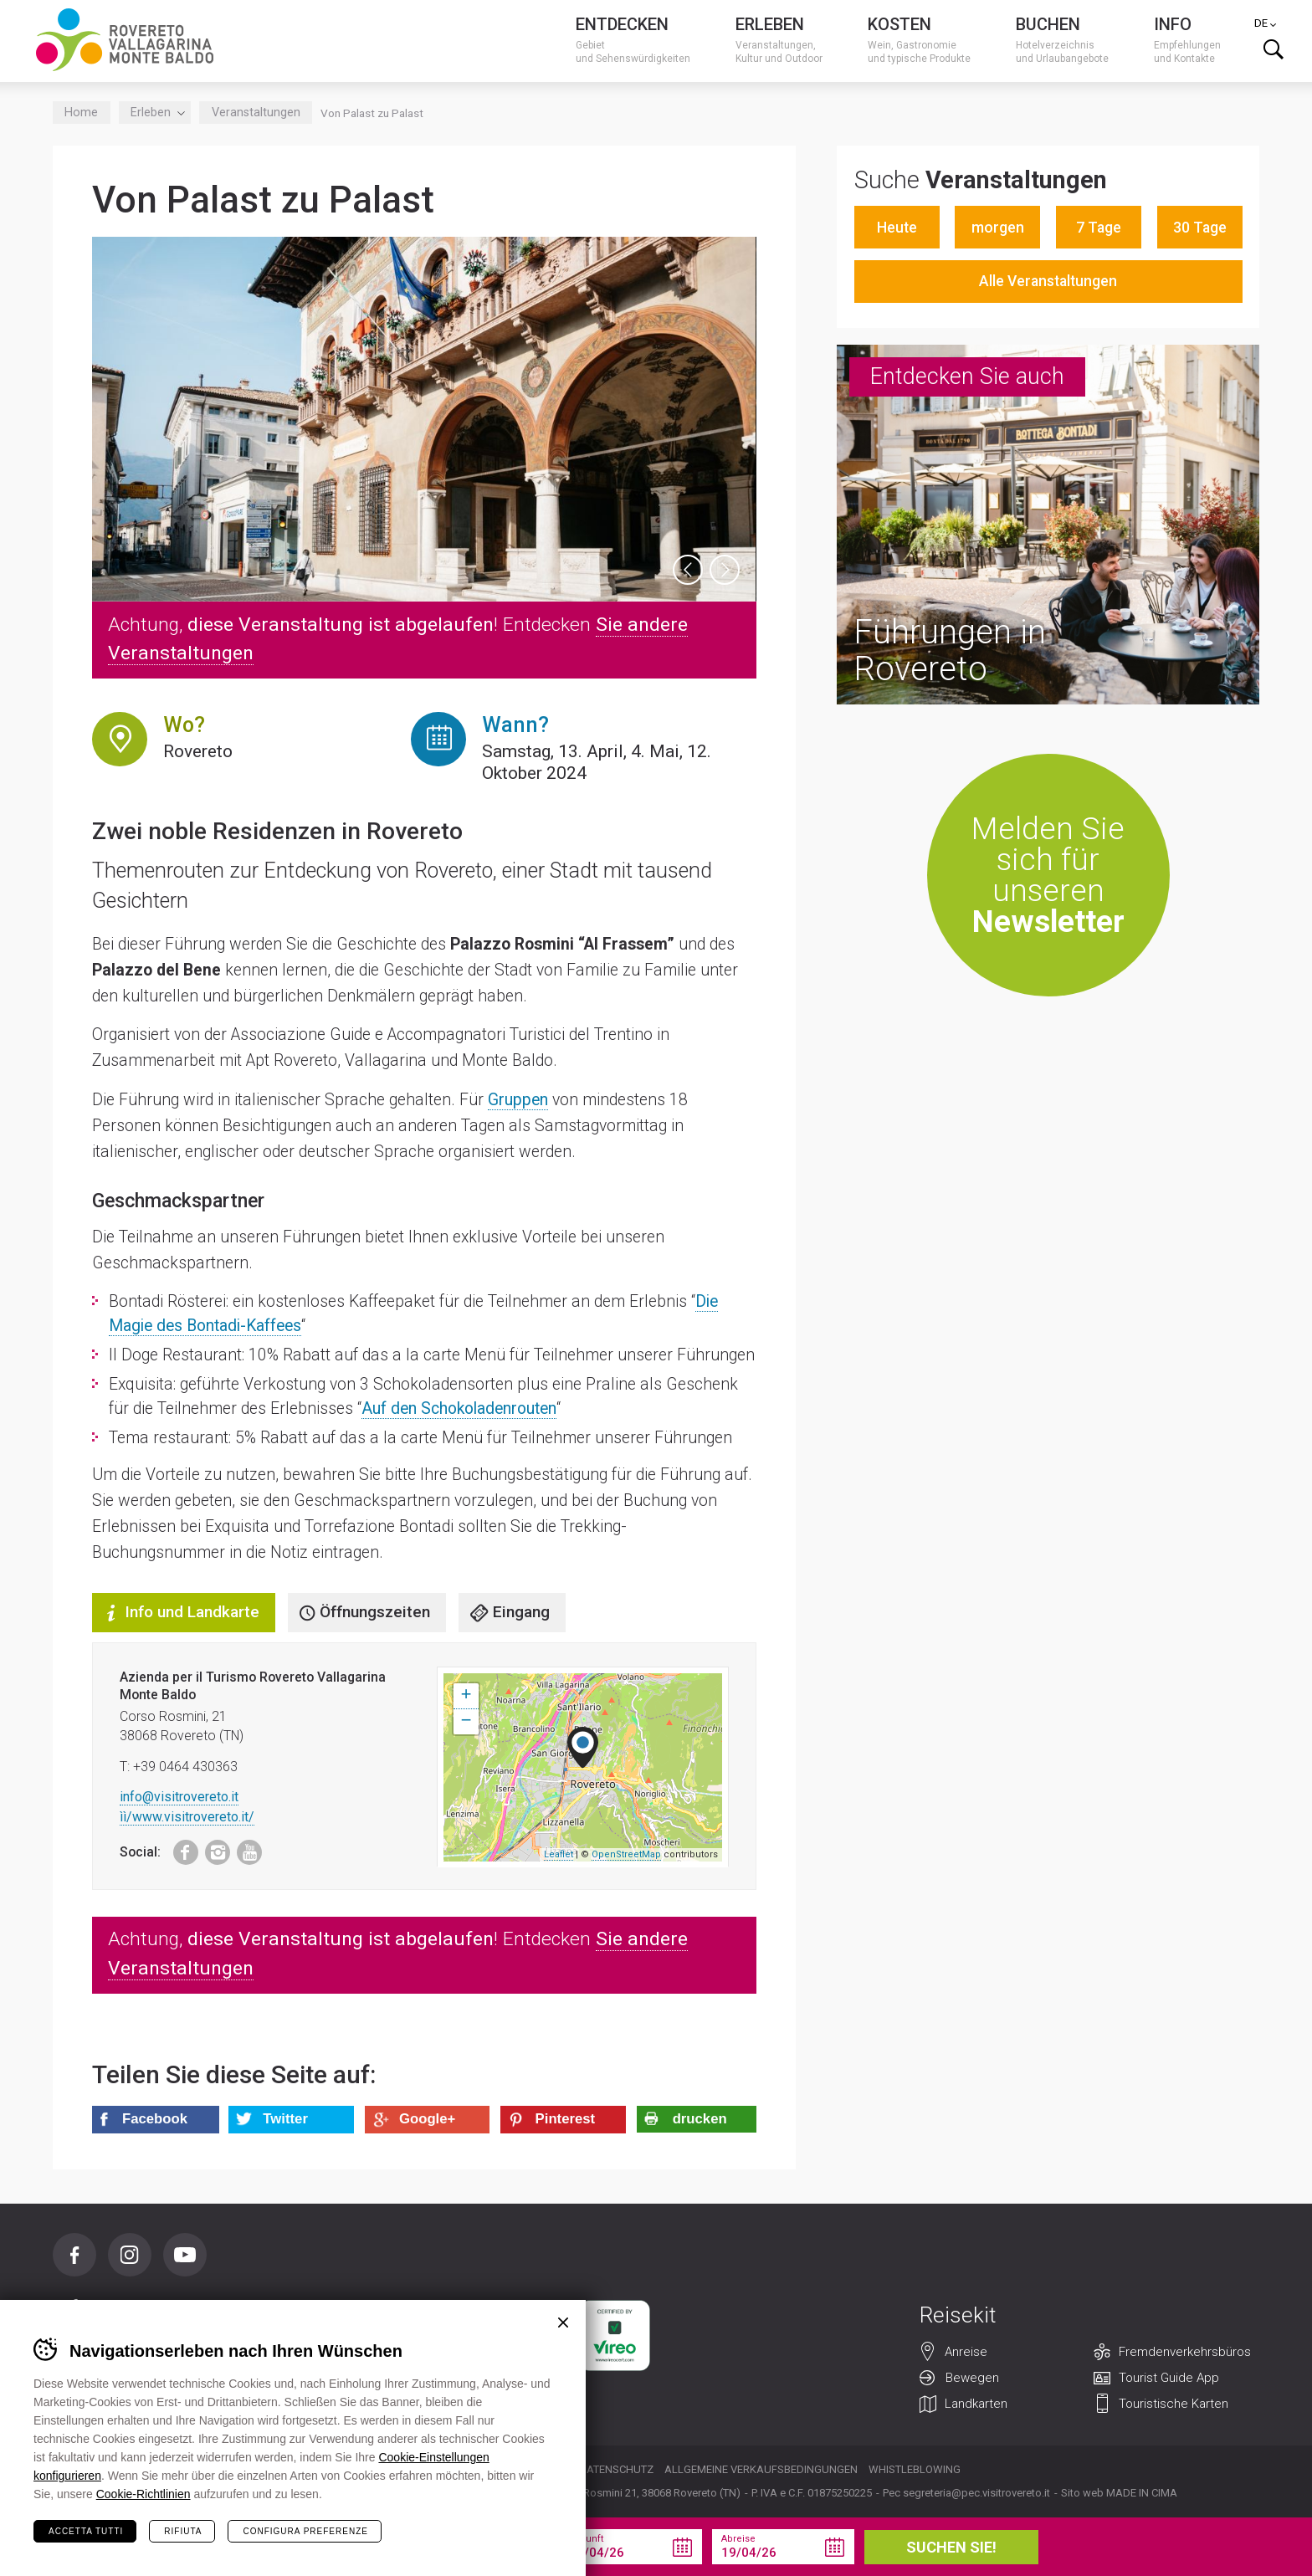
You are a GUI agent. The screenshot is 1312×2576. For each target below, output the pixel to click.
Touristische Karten (1173, 2404)
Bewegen (972, 2378)
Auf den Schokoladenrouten (458, 1408)
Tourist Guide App (1169, 2378)
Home (81, 112)
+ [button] (465, 1695)
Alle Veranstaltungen (1048, 281)
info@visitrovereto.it (179, 1797)
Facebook (177, 1848)
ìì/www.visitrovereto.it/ (187, 1817)
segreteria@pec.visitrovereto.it (976, 2492)
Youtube (244, 1848)
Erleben (155, 112)
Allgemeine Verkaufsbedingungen (761, 2469)
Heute (897, 227)
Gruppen (518, 1099)
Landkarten (976, 2404)
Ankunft (586, 2538)
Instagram (212, 1848)
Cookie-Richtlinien (143, 2494)
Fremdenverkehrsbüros (1185, 2352)
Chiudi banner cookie (563, 2322)
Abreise (738, 2538)
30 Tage (1200, 227)
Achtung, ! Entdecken (398, 639)
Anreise (966, 2352)
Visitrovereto (124, 39)
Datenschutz (616, 2469)
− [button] (465, 1721)
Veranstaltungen (256, 112)
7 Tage (1098, 227)
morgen (997, 227)
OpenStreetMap (626, 1854)
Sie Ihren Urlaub (400, 2547)
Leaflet (558, 1854)
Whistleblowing (915, 2469)
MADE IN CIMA (1141, 2492)
